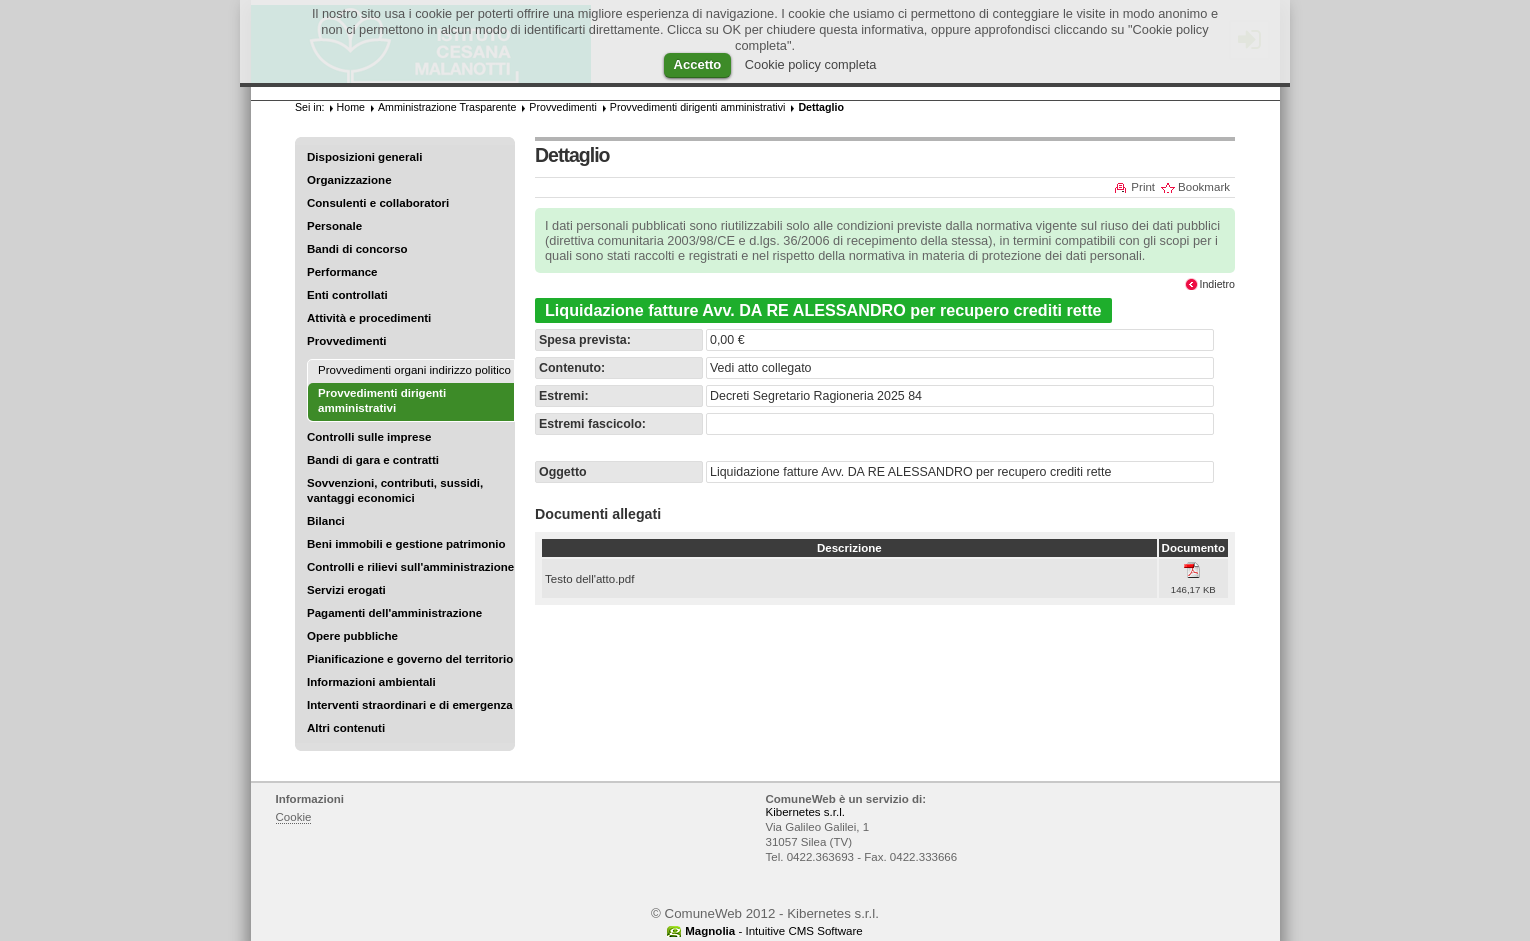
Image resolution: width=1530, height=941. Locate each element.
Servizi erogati (346, 590)
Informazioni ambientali (371, 682)
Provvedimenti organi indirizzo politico (414, 370)
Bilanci (326, 521)
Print (1143, 187)
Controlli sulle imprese (369, 437)
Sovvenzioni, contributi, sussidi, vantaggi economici (395, 490)
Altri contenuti (346, 728)
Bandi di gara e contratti (373, 460)
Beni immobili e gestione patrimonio (406, 544)
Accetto (698, 64)
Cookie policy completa (811, 64)
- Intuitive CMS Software (774, 931)
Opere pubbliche (352, 636)
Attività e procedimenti (369, 318)
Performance (342, 272)
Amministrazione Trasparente (447, 107)
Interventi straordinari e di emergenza (410, 705)
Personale (334, 226)
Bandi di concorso (357, 249)
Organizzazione (349, 180)
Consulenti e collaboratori (378, 203)
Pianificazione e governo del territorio (410, 659)
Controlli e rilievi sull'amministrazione (410, 567)
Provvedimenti (346, 341)
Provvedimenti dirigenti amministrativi (698, 107)
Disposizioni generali (364, 157)
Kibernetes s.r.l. (805, 812)
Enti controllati (347, 295)
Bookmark (1204, 187)
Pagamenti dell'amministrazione (394, 613)
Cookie (294, 817)
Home (351, 107)
